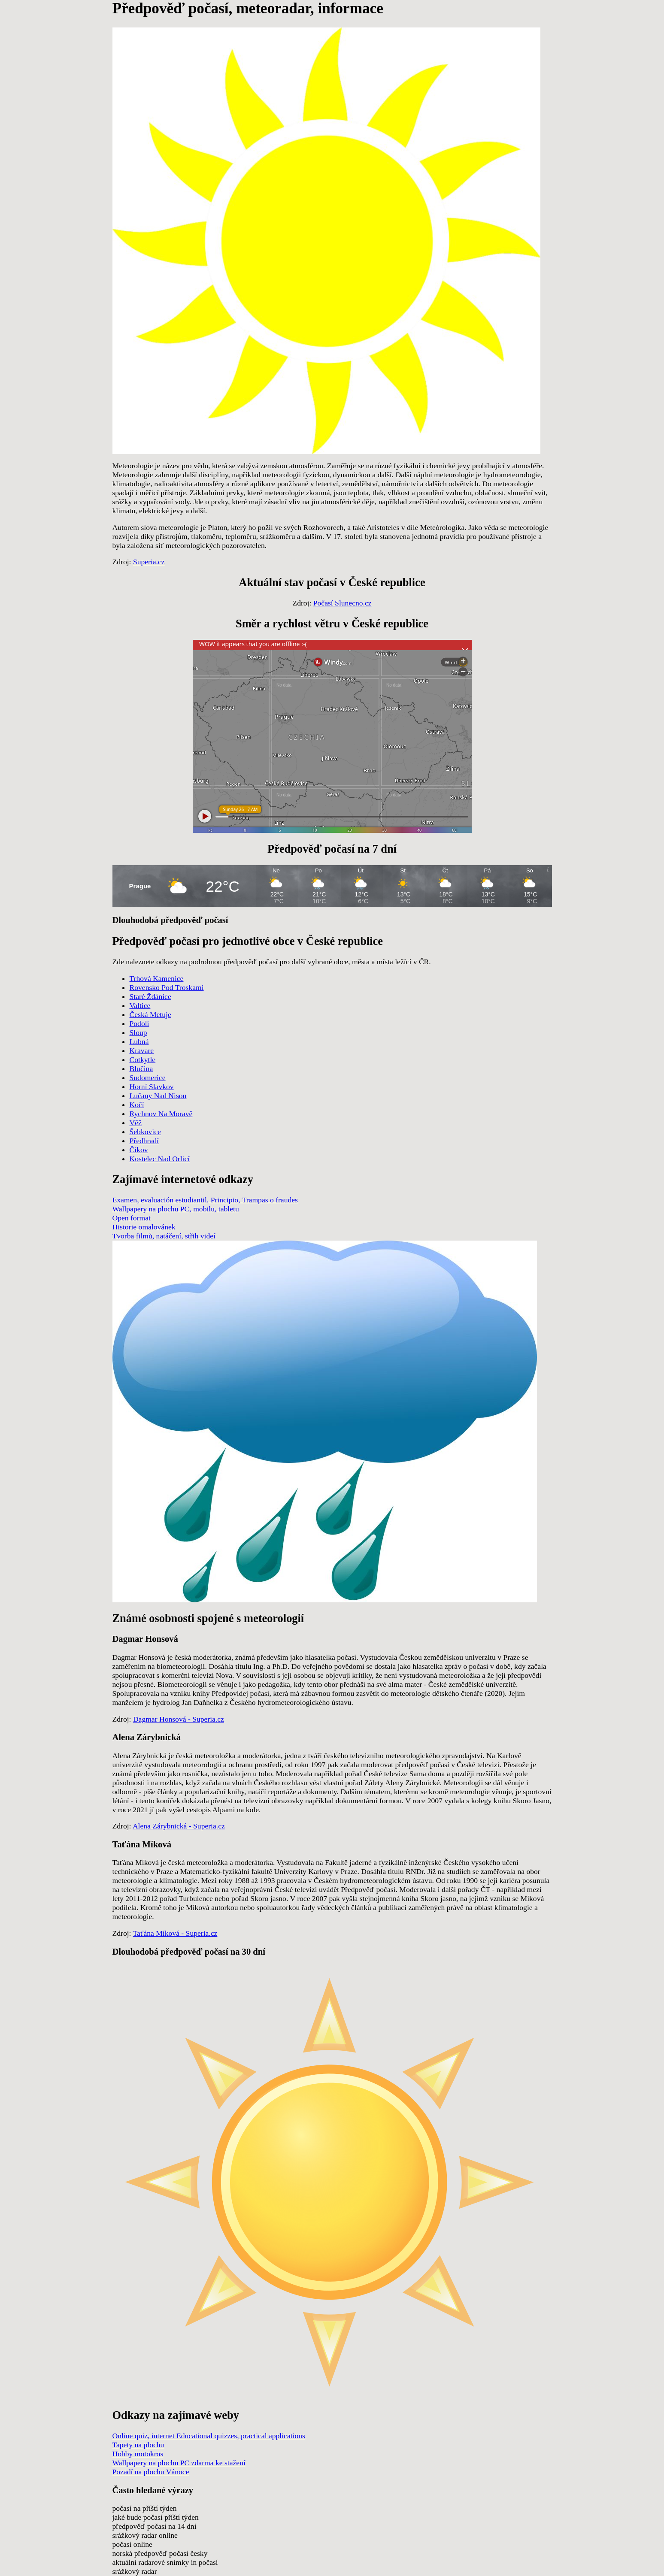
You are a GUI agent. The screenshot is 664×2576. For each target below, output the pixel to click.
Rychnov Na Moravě (161, 1113)
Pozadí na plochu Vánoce (150, 2471)
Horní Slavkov (152, 1086)
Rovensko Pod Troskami (167, 987)
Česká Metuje (150, 1014)
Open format (131, 1218)
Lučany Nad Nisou (158, 1095)
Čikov (139, 1149)
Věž (136, 1122)
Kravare (142, 1050)
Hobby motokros (138, 2453)
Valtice (140, 1005)
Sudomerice (148, 1077)
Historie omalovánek (144, 1227)
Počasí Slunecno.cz (342, 603)
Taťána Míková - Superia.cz (175, 1933)
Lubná (139, 1041)
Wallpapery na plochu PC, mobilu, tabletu (175, 1209)
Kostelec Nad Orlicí (160, 1158)
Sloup (138, 1032)
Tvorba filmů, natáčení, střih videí (163, 1236)
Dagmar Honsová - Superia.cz (178, 1719)
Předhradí (144, 1140)
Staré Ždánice (150, 996)
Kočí (137, 1104)
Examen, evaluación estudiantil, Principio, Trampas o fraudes (205, 1200)
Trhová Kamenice (157, 978)
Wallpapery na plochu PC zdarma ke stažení (179, 2462)
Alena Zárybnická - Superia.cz (179, 1826)
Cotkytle (143, 1059)
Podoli (139, 1023)
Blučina (141, 1068)
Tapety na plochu (138, 2444)
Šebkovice (145, 1131)
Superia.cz (149, 561)
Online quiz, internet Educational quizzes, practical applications (208, 2435)
